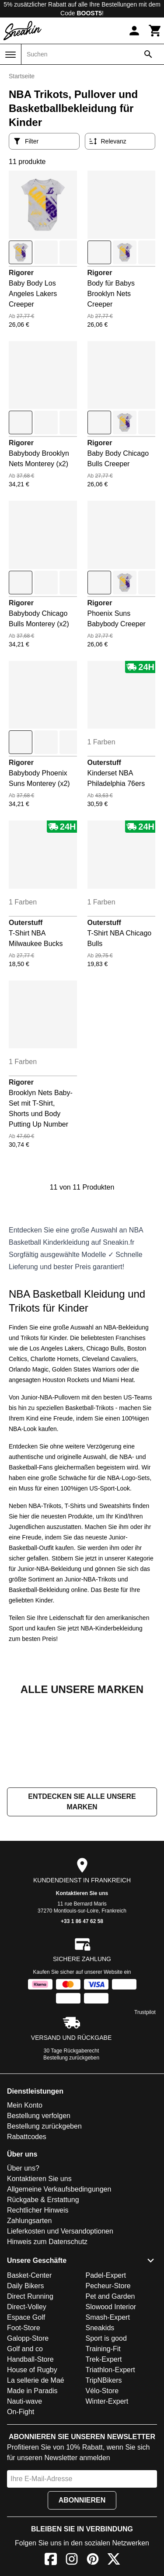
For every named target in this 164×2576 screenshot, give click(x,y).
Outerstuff (104, 762)
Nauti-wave (24, 2488)
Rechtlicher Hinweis (38, 2297)
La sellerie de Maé (35, 2467)
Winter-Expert (107, 2488)
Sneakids (100, 2415)
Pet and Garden (110, 2384)
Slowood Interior (111, 2394)
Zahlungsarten (29, 2308)
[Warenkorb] (155, 31)
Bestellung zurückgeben (71, 2145)
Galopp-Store (28, 2425)
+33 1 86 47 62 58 (82, 2009)
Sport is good (106, 2425)
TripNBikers (104, 2467)
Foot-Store (23, 2415)
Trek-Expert (104, 2446)
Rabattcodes (26, 2224)
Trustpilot (145, 2100)
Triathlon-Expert (110, 2457)
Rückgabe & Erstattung (43, 2287)
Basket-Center (29, 2363)
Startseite (22, 76)
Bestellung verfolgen (38, 2203)
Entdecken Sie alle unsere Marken (82, 1889)
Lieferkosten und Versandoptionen (60, 2318)
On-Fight (20, 2499)
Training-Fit (103, 2436)
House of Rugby (32, 2457)
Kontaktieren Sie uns (82, 1981)
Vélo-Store (102, 2478)
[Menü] (10, 54)
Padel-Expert (106, 2363)
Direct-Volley (26, 2394)
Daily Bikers (25, 2373)
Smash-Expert (108, 2404)
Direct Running (30, 2384)
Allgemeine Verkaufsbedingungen (59, 2276)
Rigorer (21, 272)
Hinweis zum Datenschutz (47, 2329)
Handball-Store (30, 2446)
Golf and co (25, 2436)
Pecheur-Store (108, 2373)
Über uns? (23, 2255)
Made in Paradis (32, 2478)
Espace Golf (26, 2404)
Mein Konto (24, 2192)
